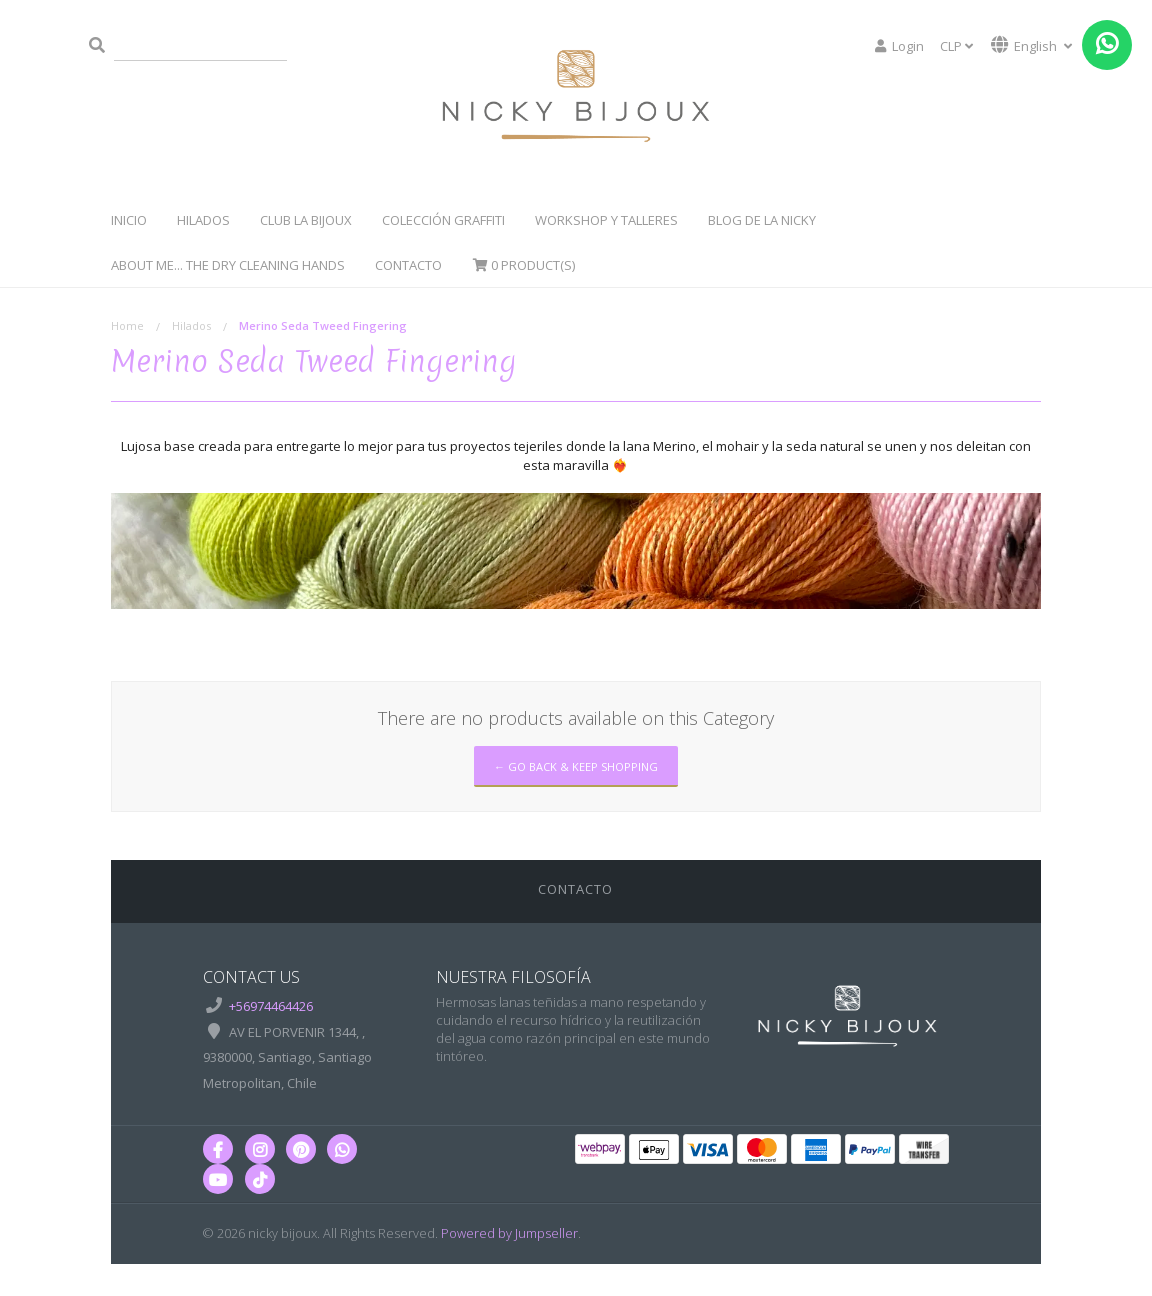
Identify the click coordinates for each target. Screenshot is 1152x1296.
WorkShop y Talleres (606, 220)
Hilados (203, 220)
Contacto (408, 265)
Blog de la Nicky (762, 220)
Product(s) (523, 265)
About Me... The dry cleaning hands (228, 265)
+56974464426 (271, 1006)
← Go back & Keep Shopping (576, 766)
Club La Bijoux (306, 220)
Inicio (129, 220)
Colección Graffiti (443, 220)
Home (127, 325)
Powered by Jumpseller (509, 1233)
